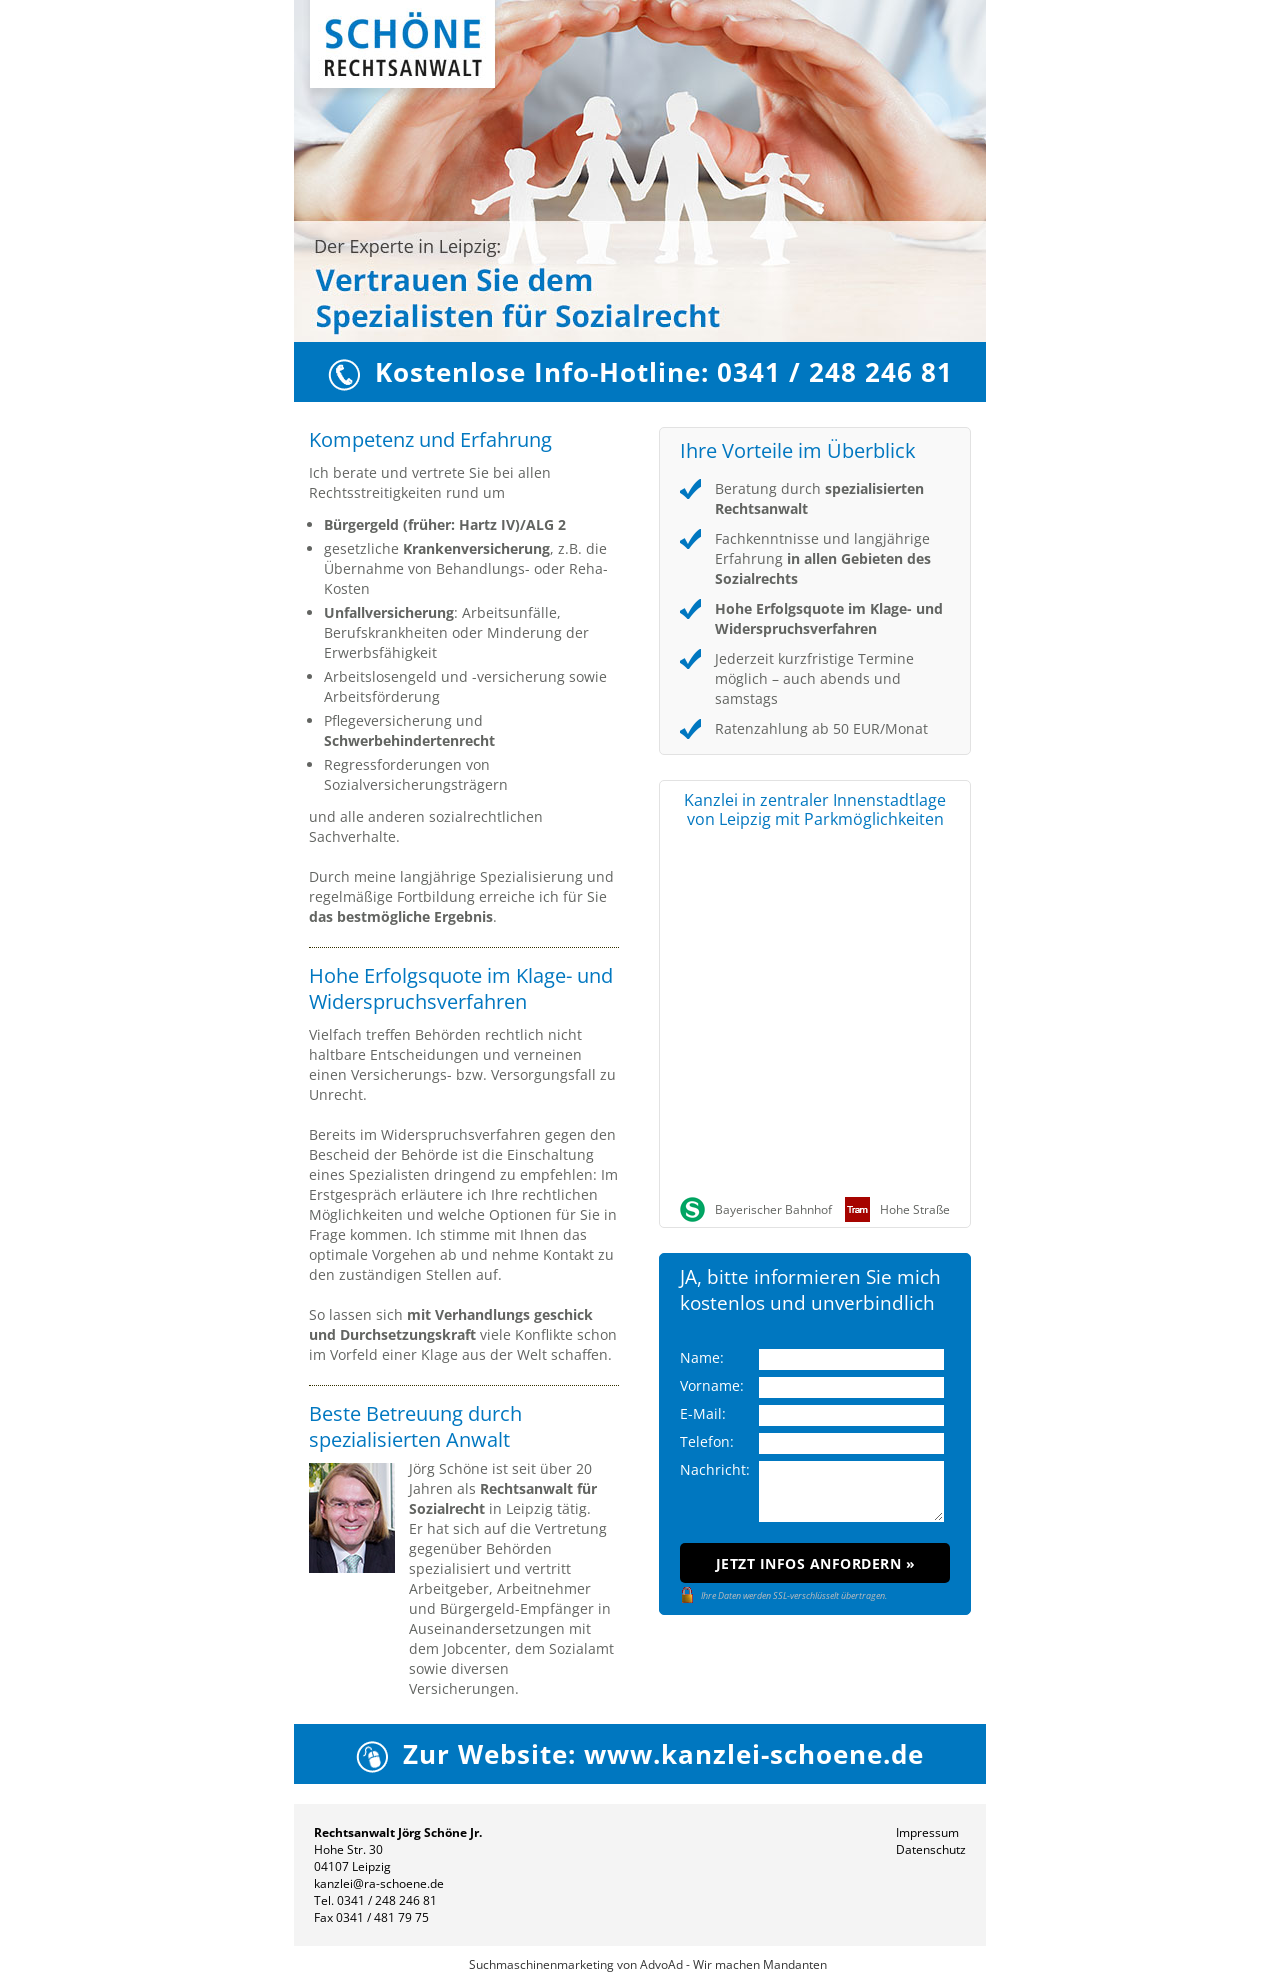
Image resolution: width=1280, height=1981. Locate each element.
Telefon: (707, 1441)
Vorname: (712, 1385)
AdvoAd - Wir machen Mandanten (733, 1964)
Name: (702, 1357)
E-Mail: (703, 1413)
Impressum (927, 1832)
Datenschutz (931, 1849)
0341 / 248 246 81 (387, 1900)
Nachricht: (715, 1469)
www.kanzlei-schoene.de (754, 1754)
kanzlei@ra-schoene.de (379, 1883)
